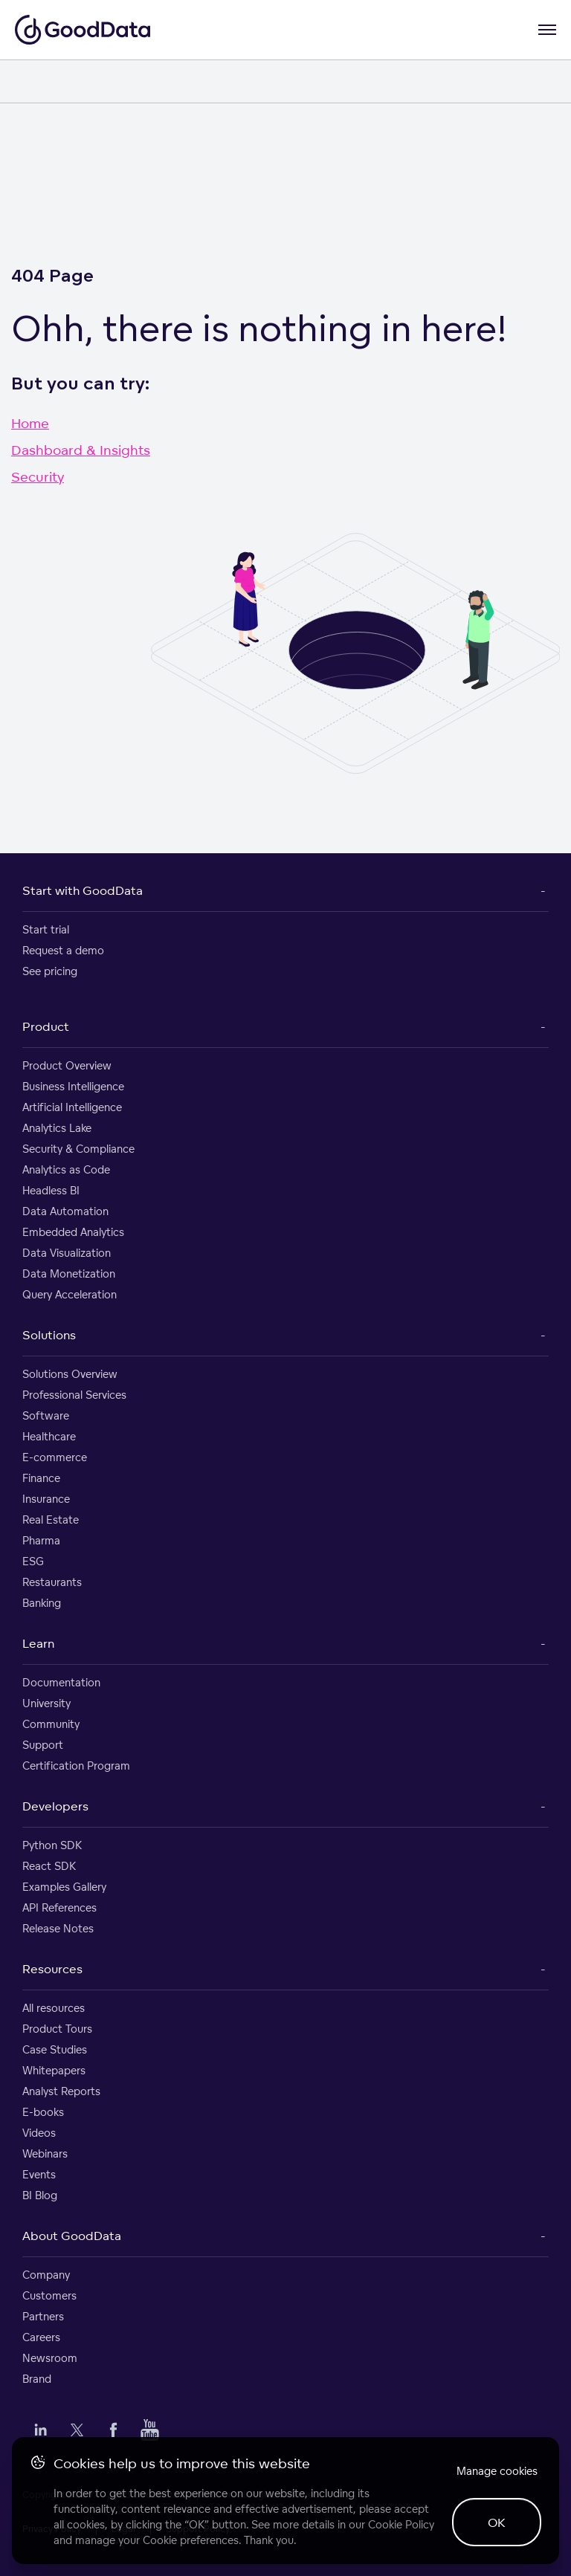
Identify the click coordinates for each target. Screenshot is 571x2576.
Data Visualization (66, 1252)
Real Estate (50, 1519)
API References (59, 1907)
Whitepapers (54, 2070)
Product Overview (67, 1065)
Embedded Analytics (73, 1232)
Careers (41, 2337)
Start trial (45, 929)
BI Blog (39, 2195)
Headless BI (51, 1190)
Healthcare (49, 1436)
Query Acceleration (69, 1294)
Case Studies (54, 2049)
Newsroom (49, 2358)
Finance (41, 1478)
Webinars (45, 2153)
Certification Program (76, 1765)
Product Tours (57, 2028)
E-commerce (54, 1457)
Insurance (46, 1498)
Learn (38, 1643)
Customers (49, 2295)
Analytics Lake (56, 1128)
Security (37, 476)
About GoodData (71, 2235)
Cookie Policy (401, 2524)
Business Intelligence (73, 1086)
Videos (39, 2132)
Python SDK (52, 1845)
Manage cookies (497, 2471)
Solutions (49, 1334)
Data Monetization (68, 1273)
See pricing (49, 971)
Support (42, 1744)
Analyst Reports (61, 2091)
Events (39, 2174)
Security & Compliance (78, 1148)
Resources (52, 1968)
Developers (55, 1806)
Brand (36, 2378)
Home (30, 423)
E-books (43, 2112)
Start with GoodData (82, 890)
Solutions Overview (69, 1374)
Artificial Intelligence (72, 1107)
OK (497, 2522)
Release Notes (58, 1928)
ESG (33, 1561)
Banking (41, 1602)
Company (46, 2274)
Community (51, 1724)
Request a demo (63, 950)
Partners (43, 2316)
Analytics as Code (66, 1169)
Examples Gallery (64, 1886)
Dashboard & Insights (80, 449)
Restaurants (52, 1582)
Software (45, 1415)
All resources (53, 2007)
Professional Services (74, 1394)
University (46, 1703)
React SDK (49, 1866)
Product (45, 1026)
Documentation (61, 1682)
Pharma (41, 1540)
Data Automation (65, 1211)
